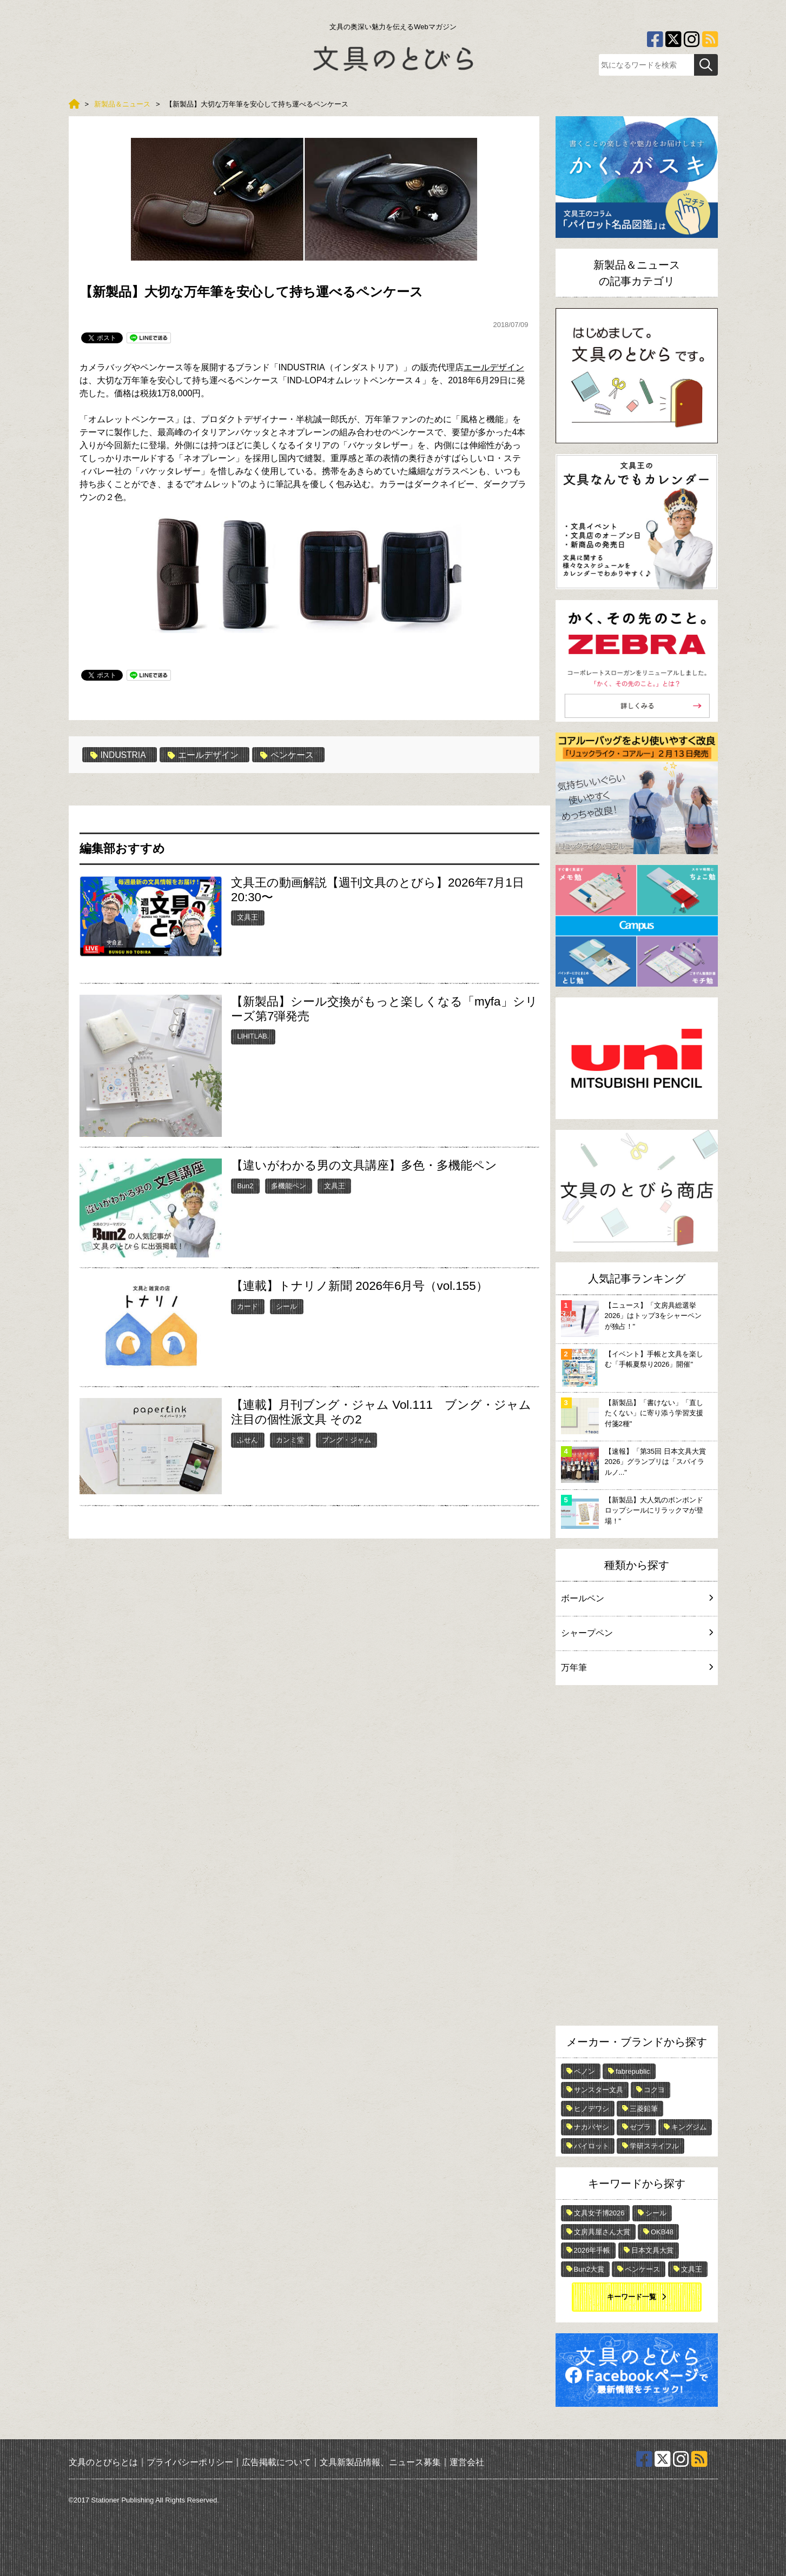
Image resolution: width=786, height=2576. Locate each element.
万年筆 (636, 1667)
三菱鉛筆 (644, 2109)
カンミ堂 (290, 1440)
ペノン (584, 2071)
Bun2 (245, 1186)
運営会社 (467, 2461)
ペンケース (288, 755)
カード (247, 1306)
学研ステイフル (654, 2146)
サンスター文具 (598, 2090)
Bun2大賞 (589, 2269)
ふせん (247, 1440)
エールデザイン (494, 367)
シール (286, 1306)
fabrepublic (633, 2071)
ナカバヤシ (591, 2127)
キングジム (688, 2127)
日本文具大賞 (652, 2250)
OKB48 (662, 2232)
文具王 (247, 917)
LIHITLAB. (253, 1036)
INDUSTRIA (118, 755)
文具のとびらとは (103, 2461)
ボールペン (636, 1598)
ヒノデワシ (591, 2109)
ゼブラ (640, 2127)
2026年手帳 (592, 2250)
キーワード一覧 (631, 2297)
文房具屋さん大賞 (602, 2232)
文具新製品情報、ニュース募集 (380, 2461)
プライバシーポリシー (190, 2461)
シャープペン (636, 1633)
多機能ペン (288, 1186)
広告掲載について (276, 2461)
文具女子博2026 (599, 2213)
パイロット (591, 2146)
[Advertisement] (637, 1858)
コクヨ (654, 2090)
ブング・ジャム (346, 1440)
